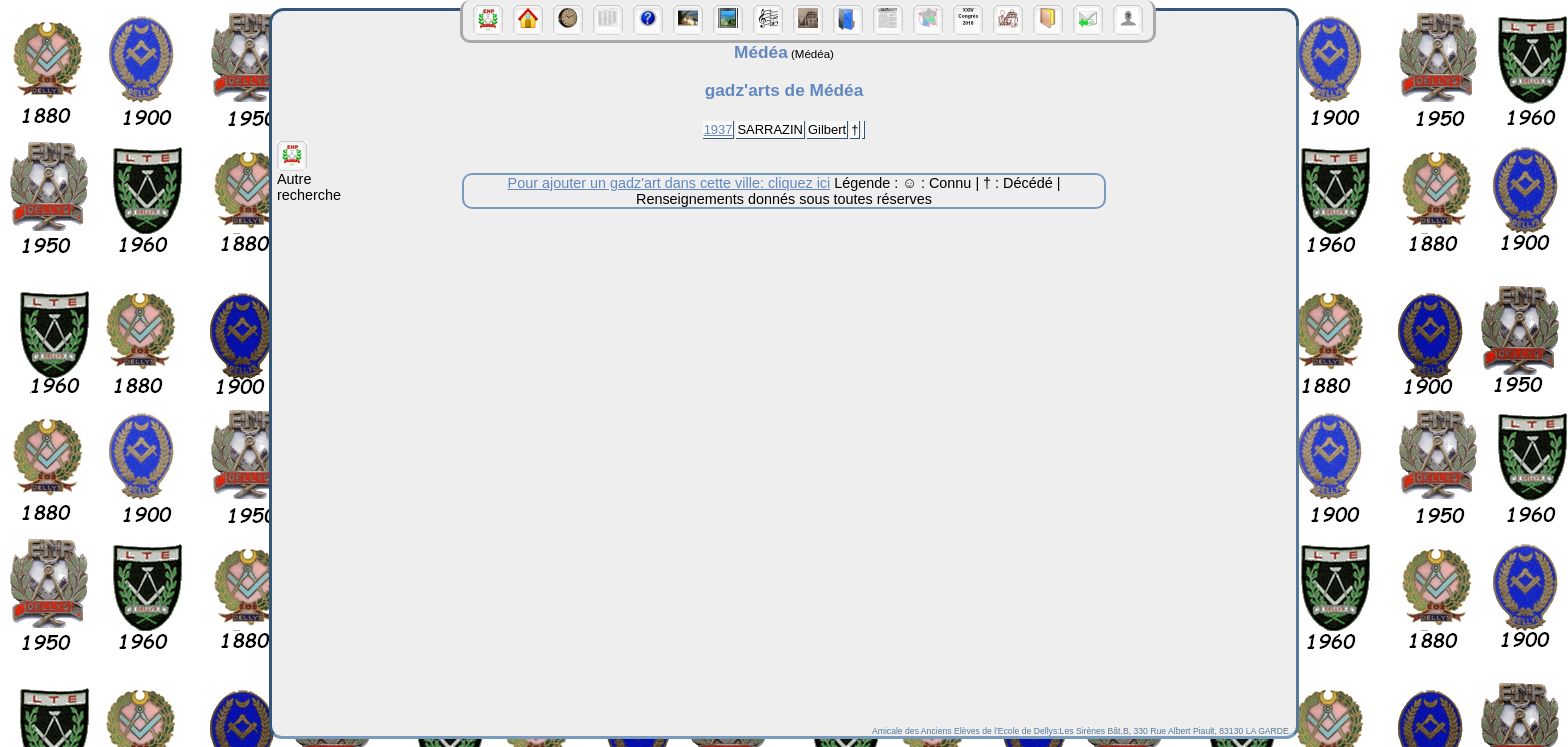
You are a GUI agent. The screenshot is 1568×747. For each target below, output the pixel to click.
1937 (718, 129)
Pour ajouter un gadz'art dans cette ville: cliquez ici (669, 183)
